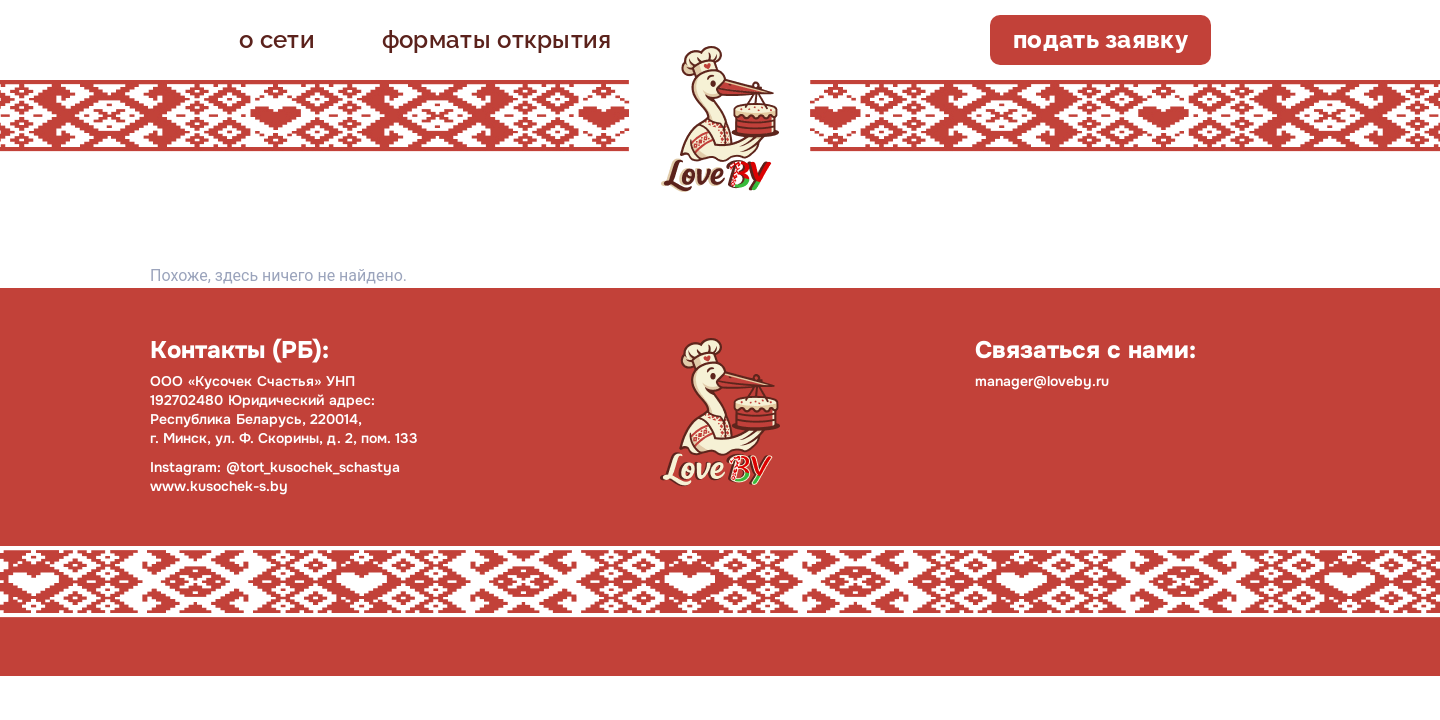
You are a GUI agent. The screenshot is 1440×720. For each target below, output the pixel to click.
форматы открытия (497, 40)
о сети (277, 40)
